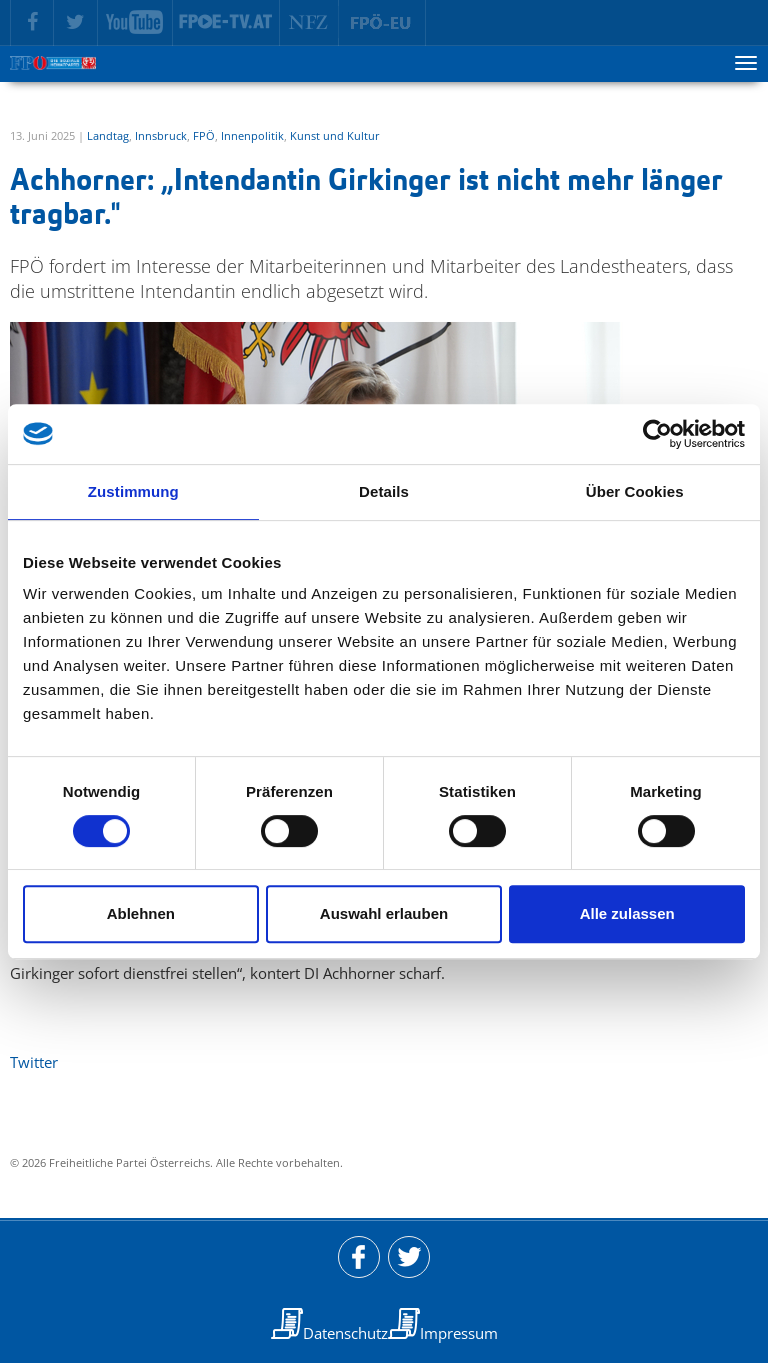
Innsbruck (161, 135)
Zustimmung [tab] (133, 491)
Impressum (459, 1333)
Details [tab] (384, 491)
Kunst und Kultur (335, 135)
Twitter (34, 1062)
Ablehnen (141, 913)
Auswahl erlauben (384, 913)
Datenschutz (345, 1333)
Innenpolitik (252, 135)
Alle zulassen (627, 913)
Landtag (108, 135)
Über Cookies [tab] (635, 491)
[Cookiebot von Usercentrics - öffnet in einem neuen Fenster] (657, 434)
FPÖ (204, 135)
